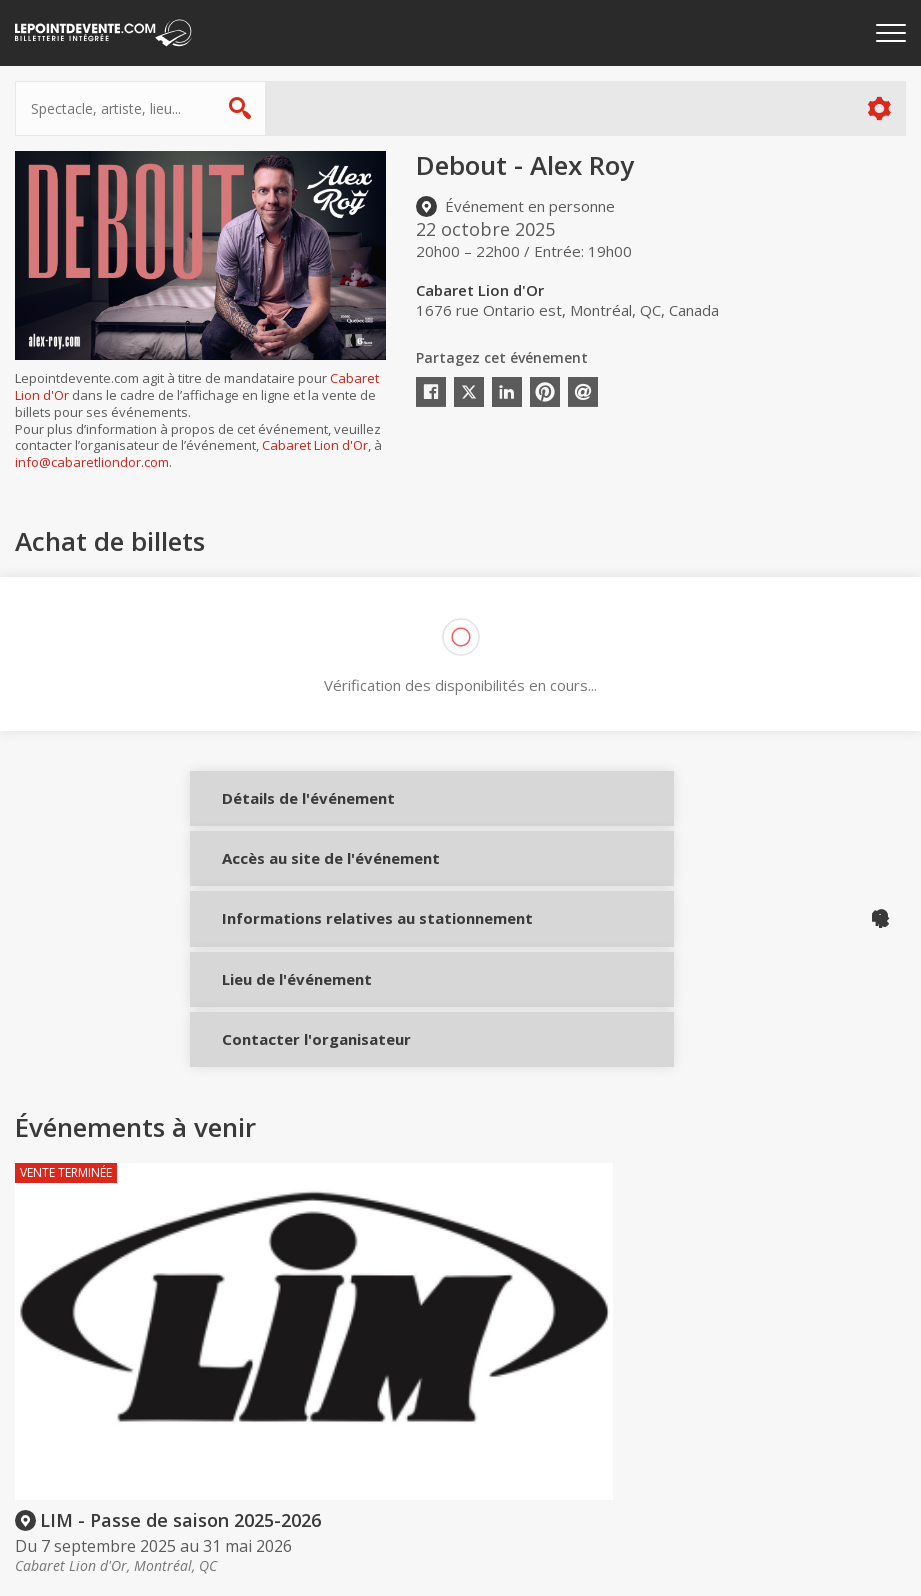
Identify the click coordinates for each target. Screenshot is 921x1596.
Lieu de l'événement (282, 1059)
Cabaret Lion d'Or (315, 445)
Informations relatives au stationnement (282, 981)
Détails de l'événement (282, 812)
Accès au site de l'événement (282, 896)
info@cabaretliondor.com (92, 462)
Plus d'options (878, 108)
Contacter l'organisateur (282, 1133)
